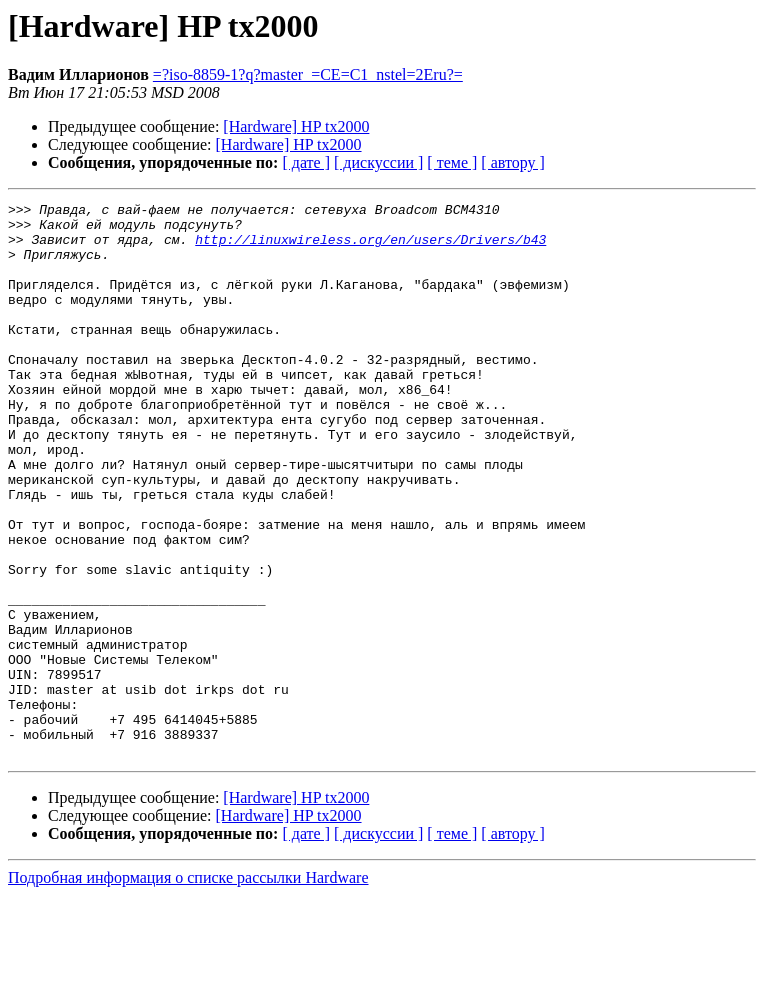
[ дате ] (306, 162)
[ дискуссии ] (378, 162)
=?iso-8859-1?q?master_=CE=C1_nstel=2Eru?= (308, 74)
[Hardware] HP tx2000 (296, 126)
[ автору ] (512, 162)
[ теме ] (452, 162)
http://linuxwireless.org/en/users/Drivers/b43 (370, 248)
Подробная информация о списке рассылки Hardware (188, 988)
